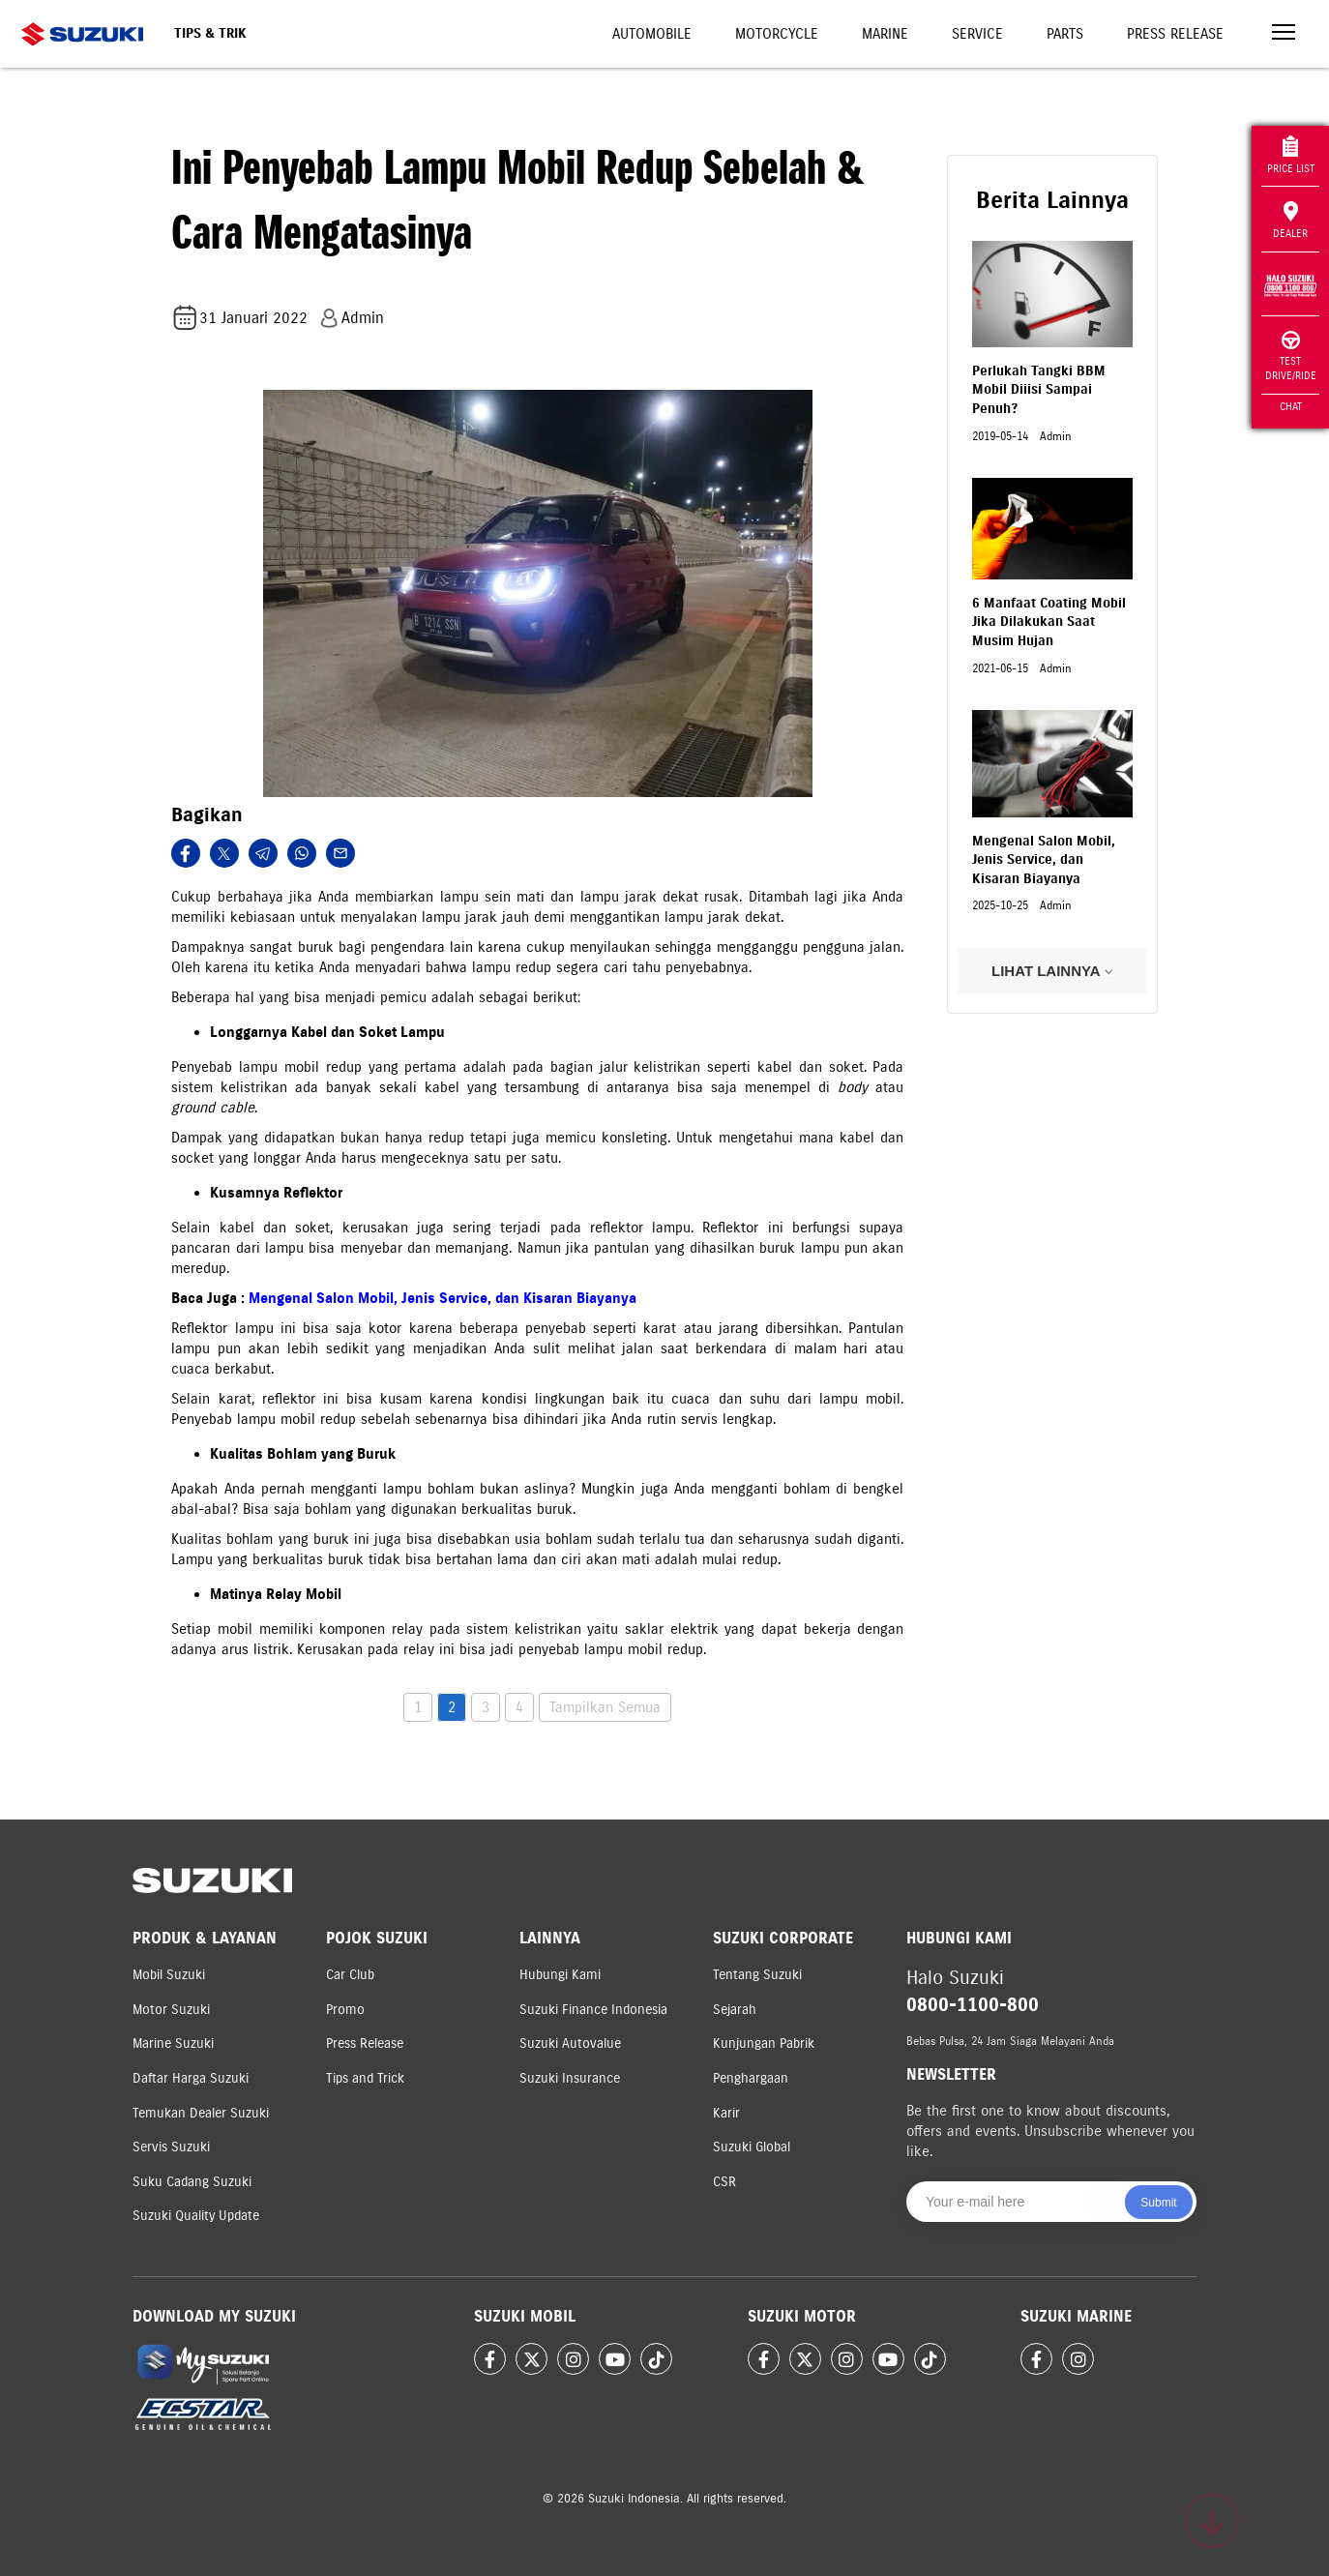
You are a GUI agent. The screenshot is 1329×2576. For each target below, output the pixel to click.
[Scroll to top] (1212, 2521)
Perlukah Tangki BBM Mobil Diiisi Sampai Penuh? (1039, 390)
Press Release (1175, 34)
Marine (885, 34)
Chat (1291, 406)
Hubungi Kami (560, 1975)
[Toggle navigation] (1283, 34)
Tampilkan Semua (605, 1707)
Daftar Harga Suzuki (191, 2078)
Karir (726, 2113)
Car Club (350, 1975)
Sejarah (734, 2009)
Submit (1158, 2202)
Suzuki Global (751, 2147)
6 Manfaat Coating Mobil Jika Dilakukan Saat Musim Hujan (1049, 622)
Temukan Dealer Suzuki (201, 2113)
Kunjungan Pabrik (763, 2043)
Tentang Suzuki (757, 1975)
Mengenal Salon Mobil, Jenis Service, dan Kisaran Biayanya (442, 1298)
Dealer (1290, 220)
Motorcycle (776, 34)
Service (977, 34)
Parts (1065, 34)
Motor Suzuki (171, 2009)
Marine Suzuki (173, 2043)
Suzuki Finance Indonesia (593, 2009)
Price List (1290, 155)
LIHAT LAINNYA (1052, 970)
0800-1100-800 (972, 2005)
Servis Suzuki (171, 2147)
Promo (345, 2009)
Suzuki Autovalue (570, 2043)
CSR (724, 2182)
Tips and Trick (365, 2078)
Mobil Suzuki (169, 1975)
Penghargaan (750, 2078)
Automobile (652, 34)
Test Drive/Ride (1290, 356)
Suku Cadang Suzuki (192, 2182)
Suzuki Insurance (569, 2078)
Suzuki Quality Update (196, 2215)
